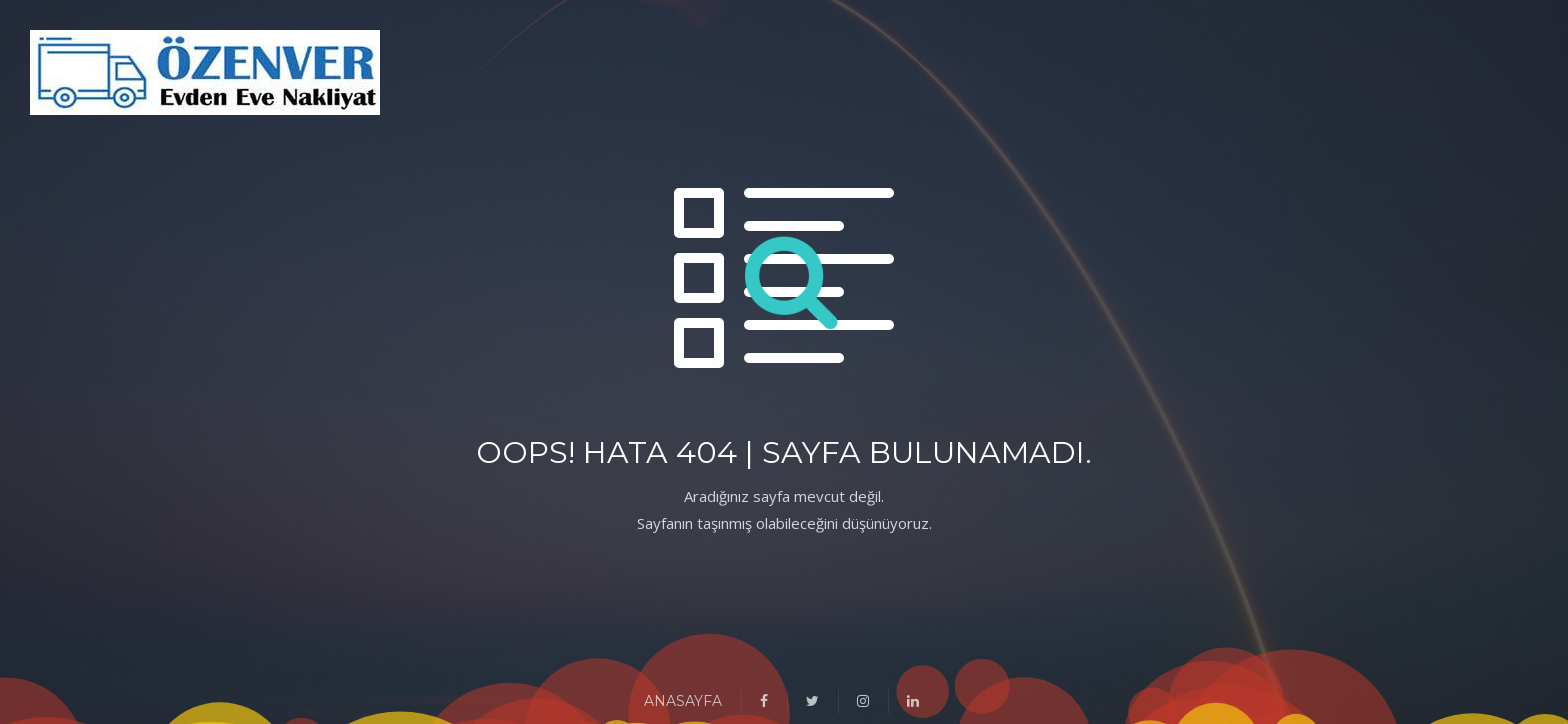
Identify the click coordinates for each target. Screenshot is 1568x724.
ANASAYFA (683, 701)
